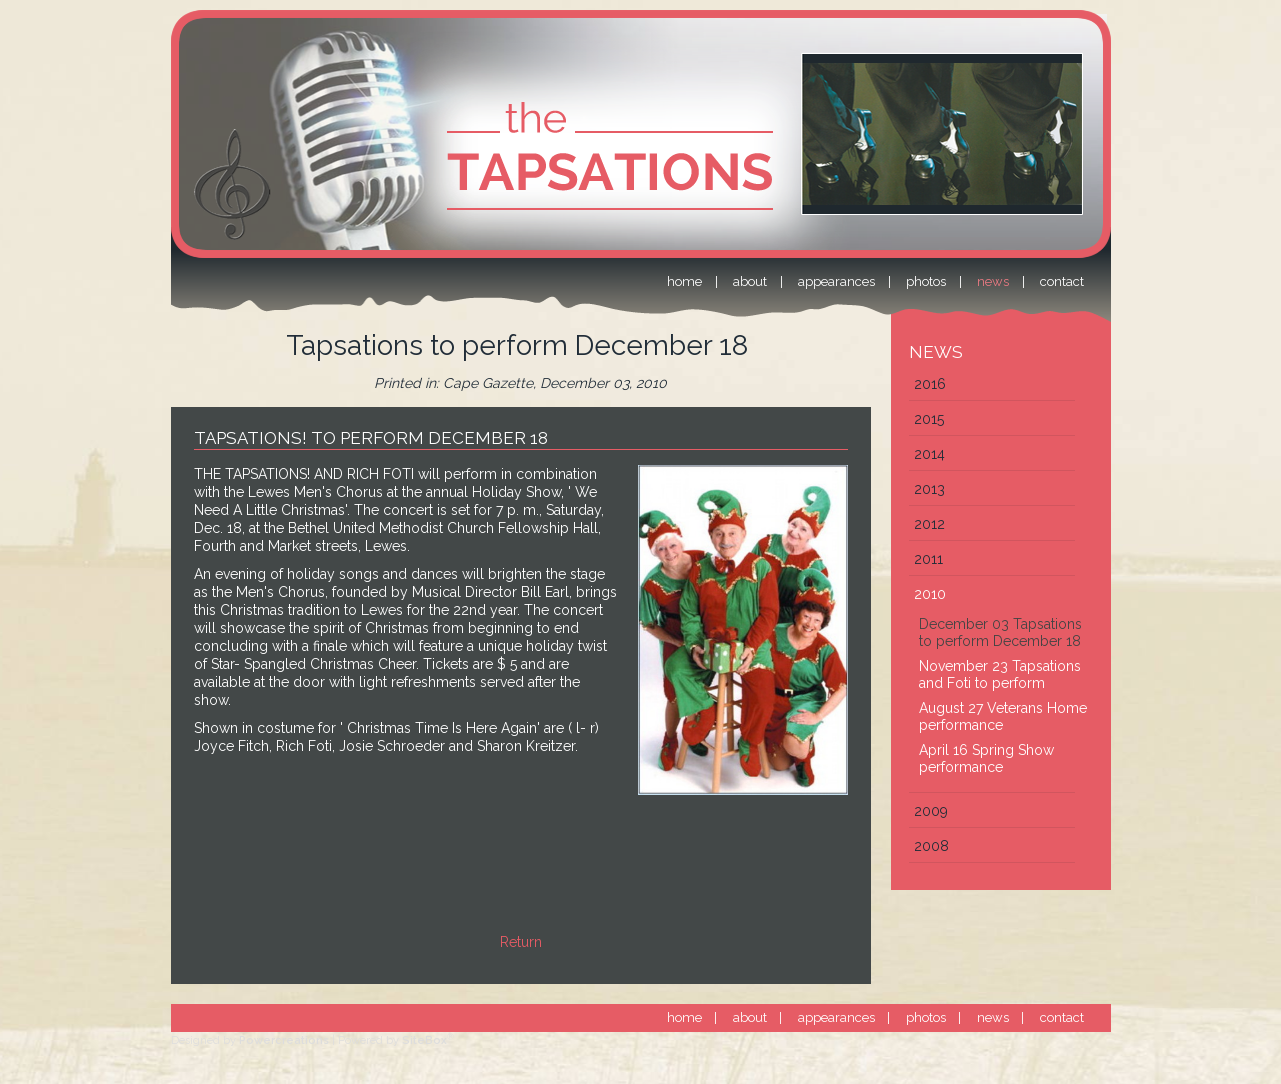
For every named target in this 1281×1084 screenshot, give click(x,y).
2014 (929, 454)
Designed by (250, 1040)
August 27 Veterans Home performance (1003, 716)
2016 (930, 384)
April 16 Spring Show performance (986, 758)
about (750, 1017)
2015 (929, 419)
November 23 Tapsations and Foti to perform (1000, 674)
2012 (929, 524)
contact (1062, 1017)
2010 (930, 594)
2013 (929, 489)
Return (521, 942)
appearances (836, 1017)
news (993, 1017)
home (684, 1017)
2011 (928, 559)
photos (926, 1017)
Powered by (396, 1040)
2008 (931, 846)
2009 (931, 811)
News (936, 352)
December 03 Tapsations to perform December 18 (1000, 632)
